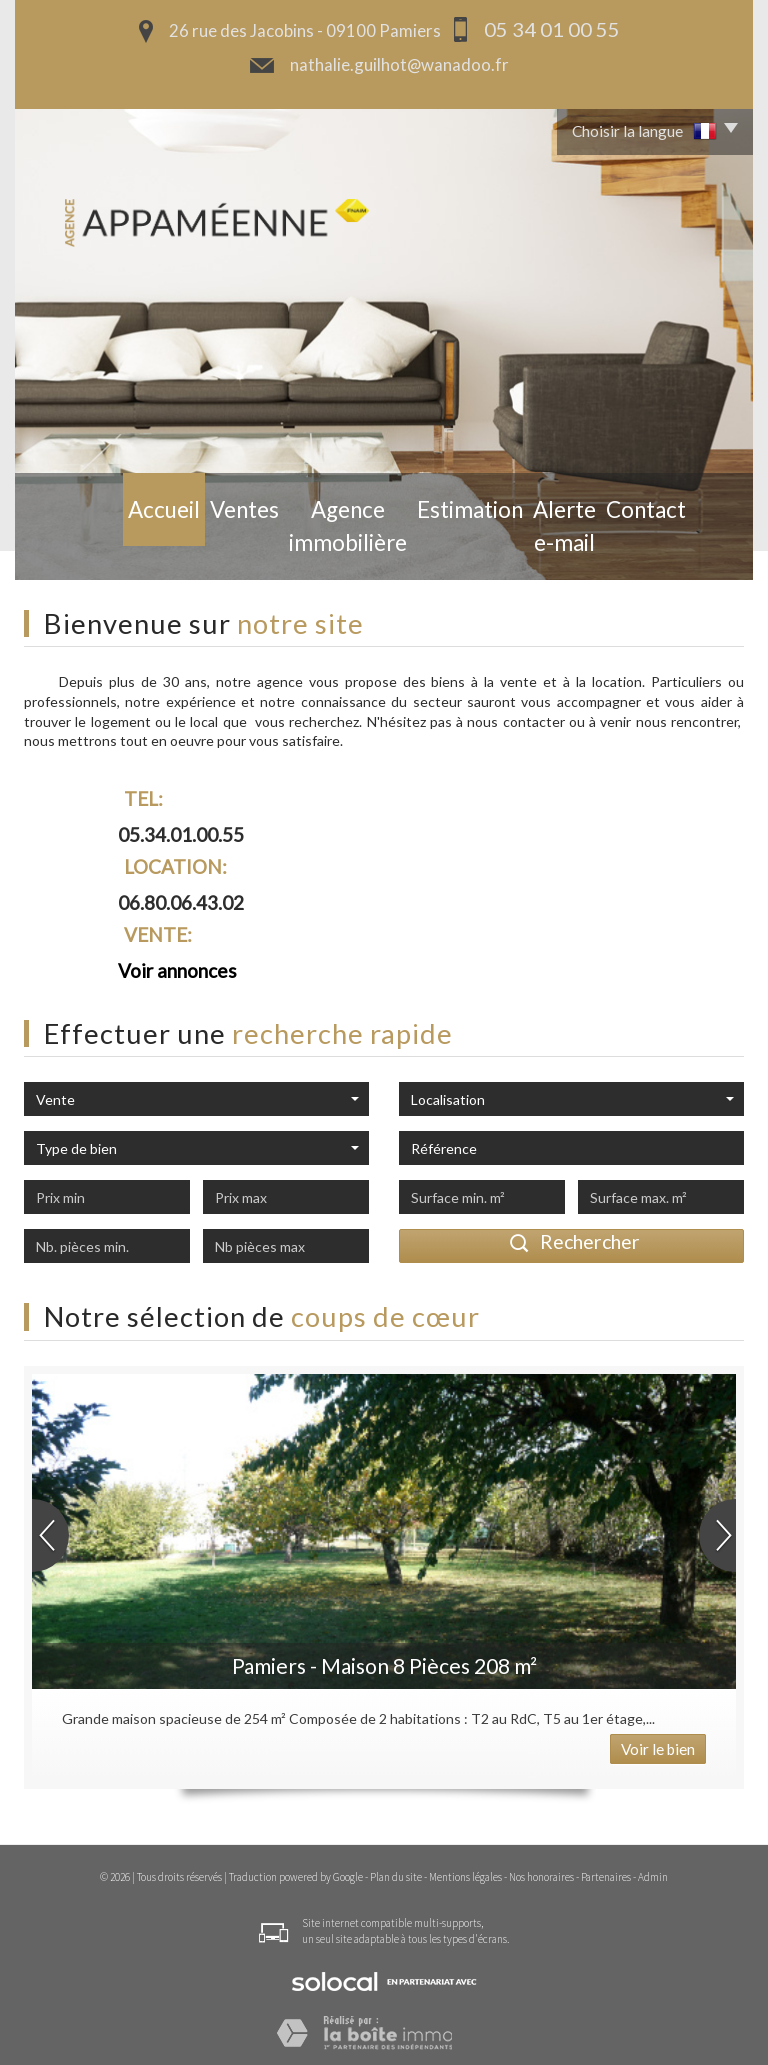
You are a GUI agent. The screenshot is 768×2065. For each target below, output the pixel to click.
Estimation (440, 548)
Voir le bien (658, 1749)
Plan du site (396, 1877)
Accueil (123, 548)
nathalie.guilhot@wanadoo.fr (399, 64)
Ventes (195, 548)
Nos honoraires (541, 1877)
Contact (642, 548)
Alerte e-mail (546, 548)
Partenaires (606, 1877)
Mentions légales (465, 1877)
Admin (653, 1877)
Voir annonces (177, 970)
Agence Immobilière (310, 548)
